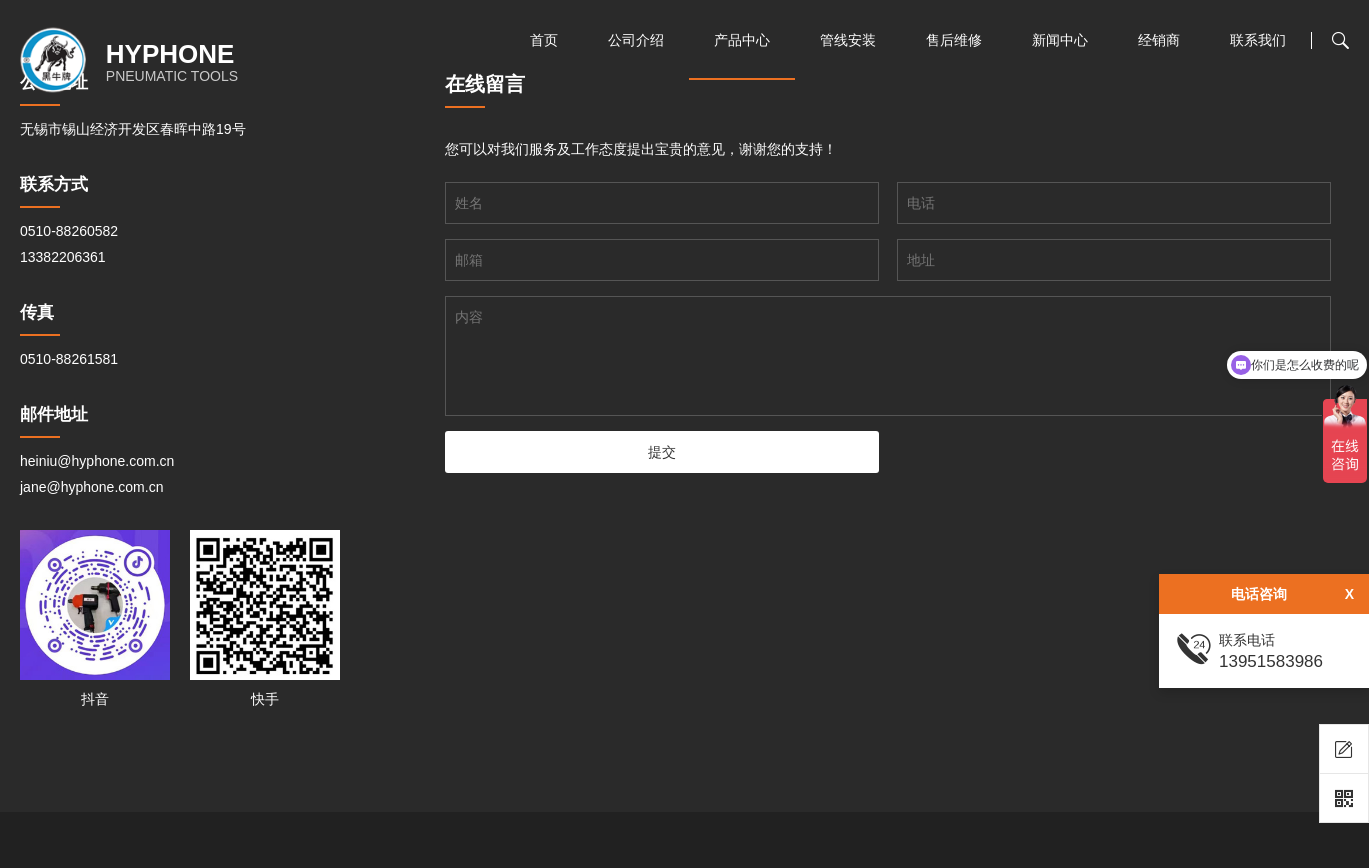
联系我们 (1258, 40)
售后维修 (954, 40)
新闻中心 (1060, 40)
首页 (544, 40)
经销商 (1159, 40)
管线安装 (848, 40)
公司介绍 (636, 40)
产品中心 (742, 40)
